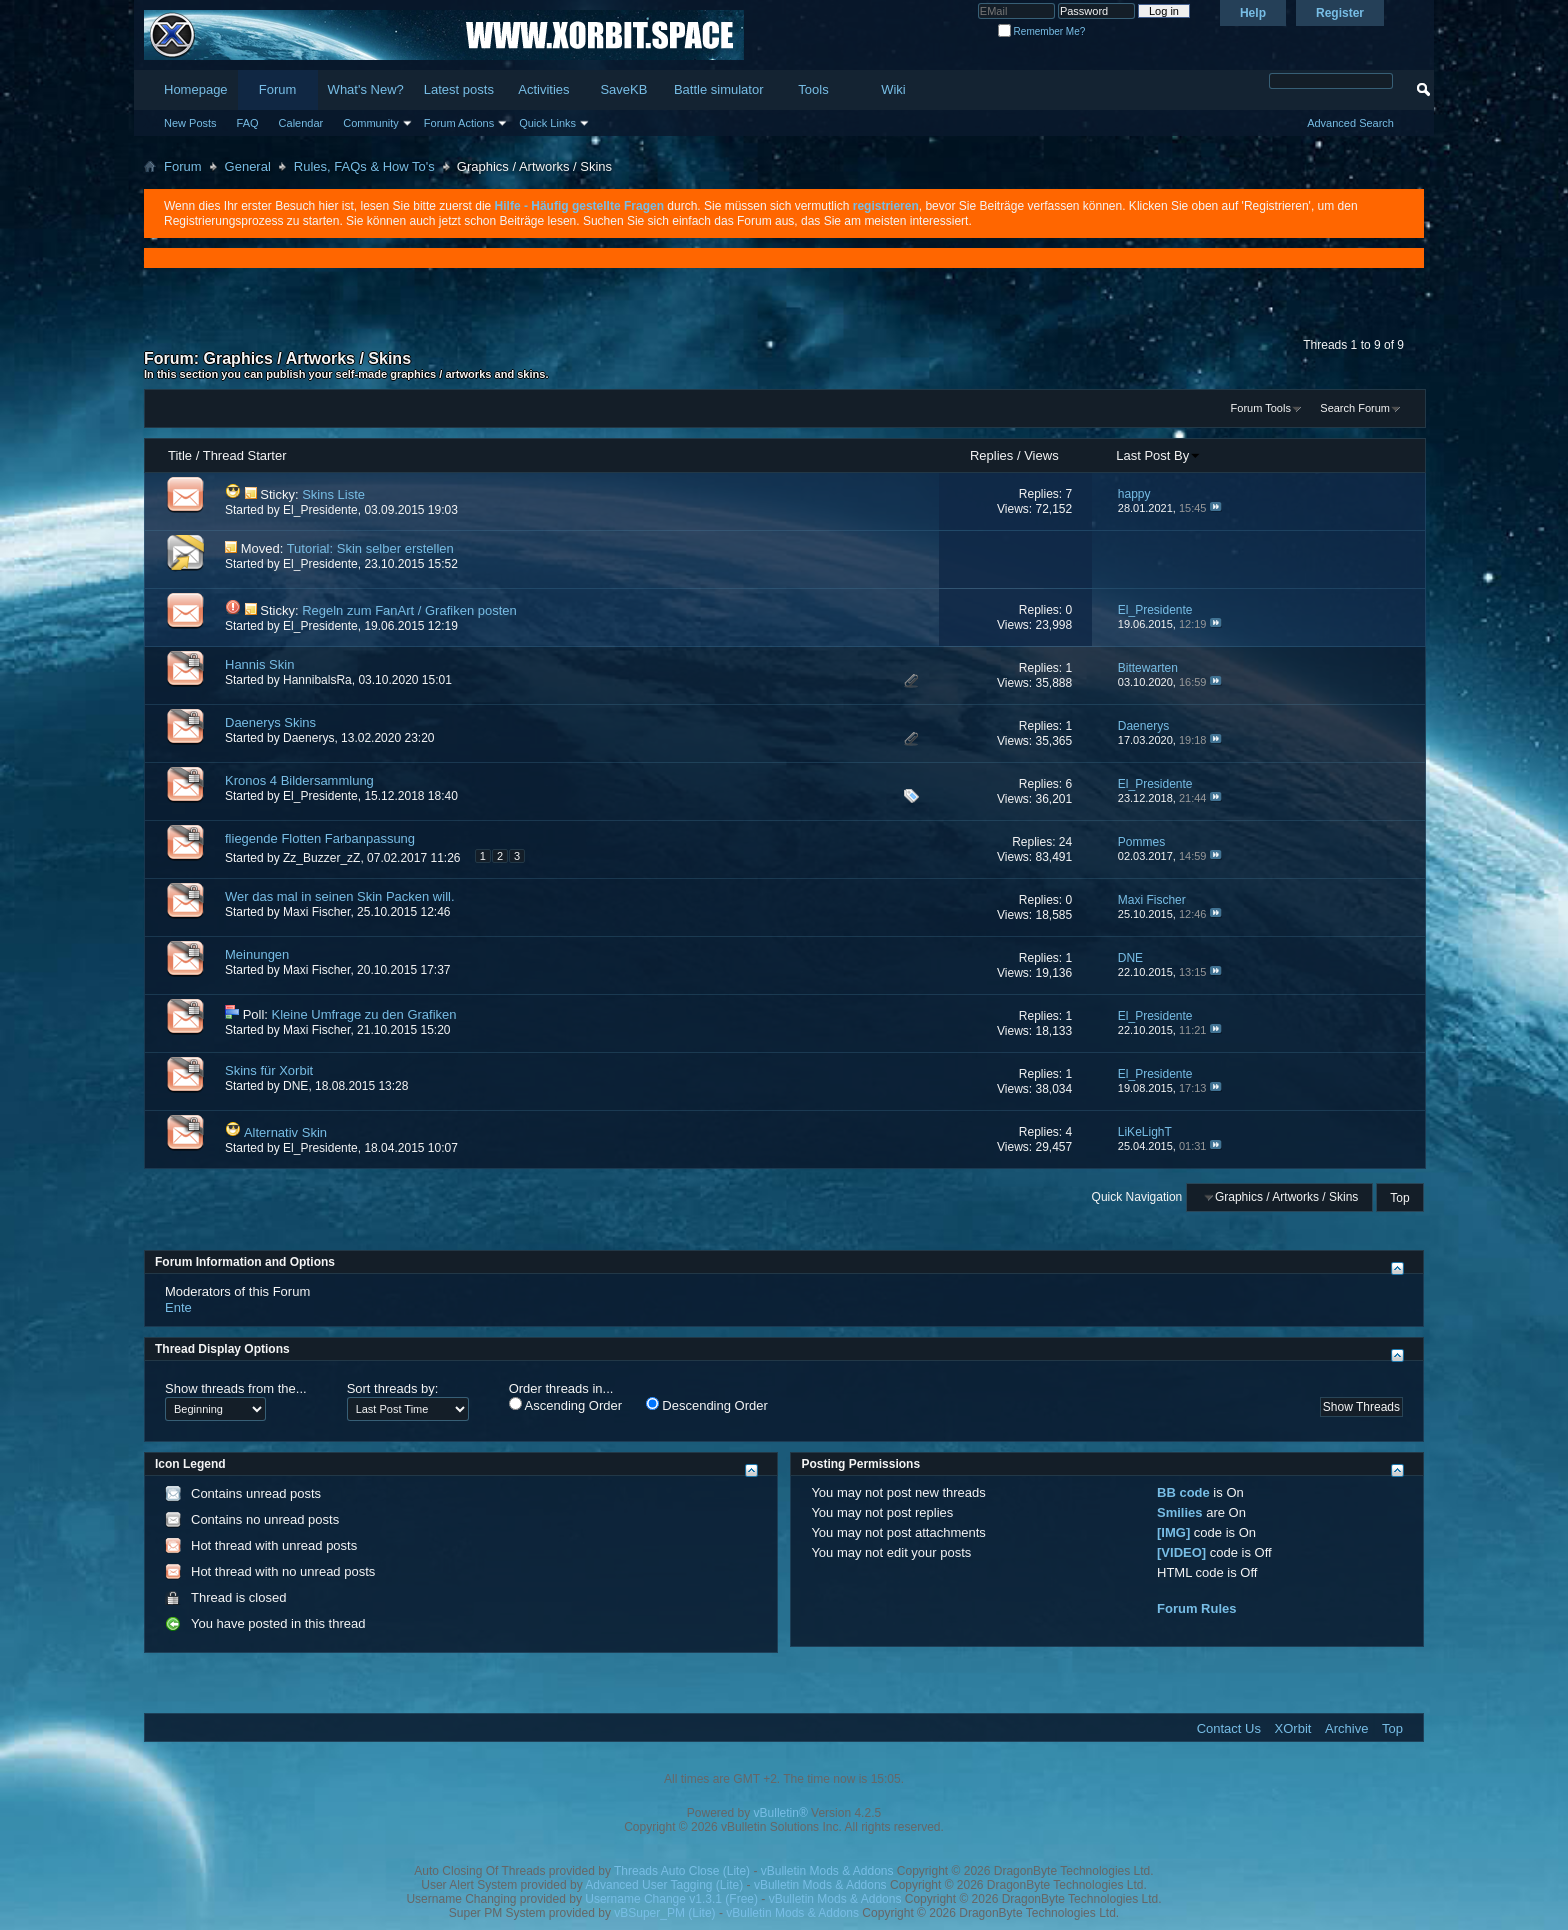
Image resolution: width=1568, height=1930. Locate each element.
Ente (178, 1307)
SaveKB (623, 89)
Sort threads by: (393, 1388)
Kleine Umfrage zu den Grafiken (364, 1014)
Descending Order (707, 1405)
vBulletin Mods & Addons (827, 1871)
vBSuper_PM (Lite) (664, 1913)
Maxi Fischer (316, 912)
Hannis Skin (259, 664)
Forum (278, 89)
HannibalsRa (317, 680)
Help (1253, 13)
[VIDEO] (1181, 1552)
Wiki (893, 89)
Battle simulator (719, 89)
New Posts (190, 123)
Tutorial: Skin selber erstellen (370, 548)
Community (371, 123)
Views (1041, 455)
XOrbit (1293, 1728)
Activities (543, 89)
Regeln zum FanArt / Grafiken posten (409, 610)
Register (1340, 13)
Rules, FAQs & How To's (364, 166)
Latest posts (459, 89)
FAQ (248, 123)
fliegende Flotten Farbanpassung (320, 838)
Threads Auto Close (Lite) (682, 1871)
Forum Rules (1196, 1608)
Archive (1346, 1728)
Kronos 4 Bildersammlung (299, 780)
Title (180, 455)
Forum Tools (1261, 408)
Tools (813, 89)
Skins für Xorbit (269, 1070)
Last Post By (1158, 455)
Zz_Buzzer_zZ (321, 858)
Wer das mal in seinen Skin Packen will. (340, 896)
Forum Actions (459, 123)
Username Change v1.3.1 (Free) (671, 1899)
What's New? (366, 89)
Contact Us (1229, 1728)
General (248, 166)
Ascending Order (565, 1405)
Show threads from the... (236, 1388)
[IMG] (1173, 1532)
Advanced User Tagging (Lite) (664, 1885)
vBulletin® (781, 1813)
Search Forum (1355, 408)
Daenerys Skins (270, 722)
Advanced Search (1350, 123)
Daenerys (308, 738)
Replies (991, 455)
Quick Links (547, 123)
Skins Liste (333, 494)
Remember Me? (1041, 31)
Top (1399, 1197)
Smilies (1180, 1512)
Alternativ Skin (285, 1132)
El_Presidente (320, 510)
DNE (295, 1086)
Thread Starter (245, 455)
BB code (1183, 1492)
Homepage (196, 89)
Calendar (301, 123)
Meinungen (257, 954)
